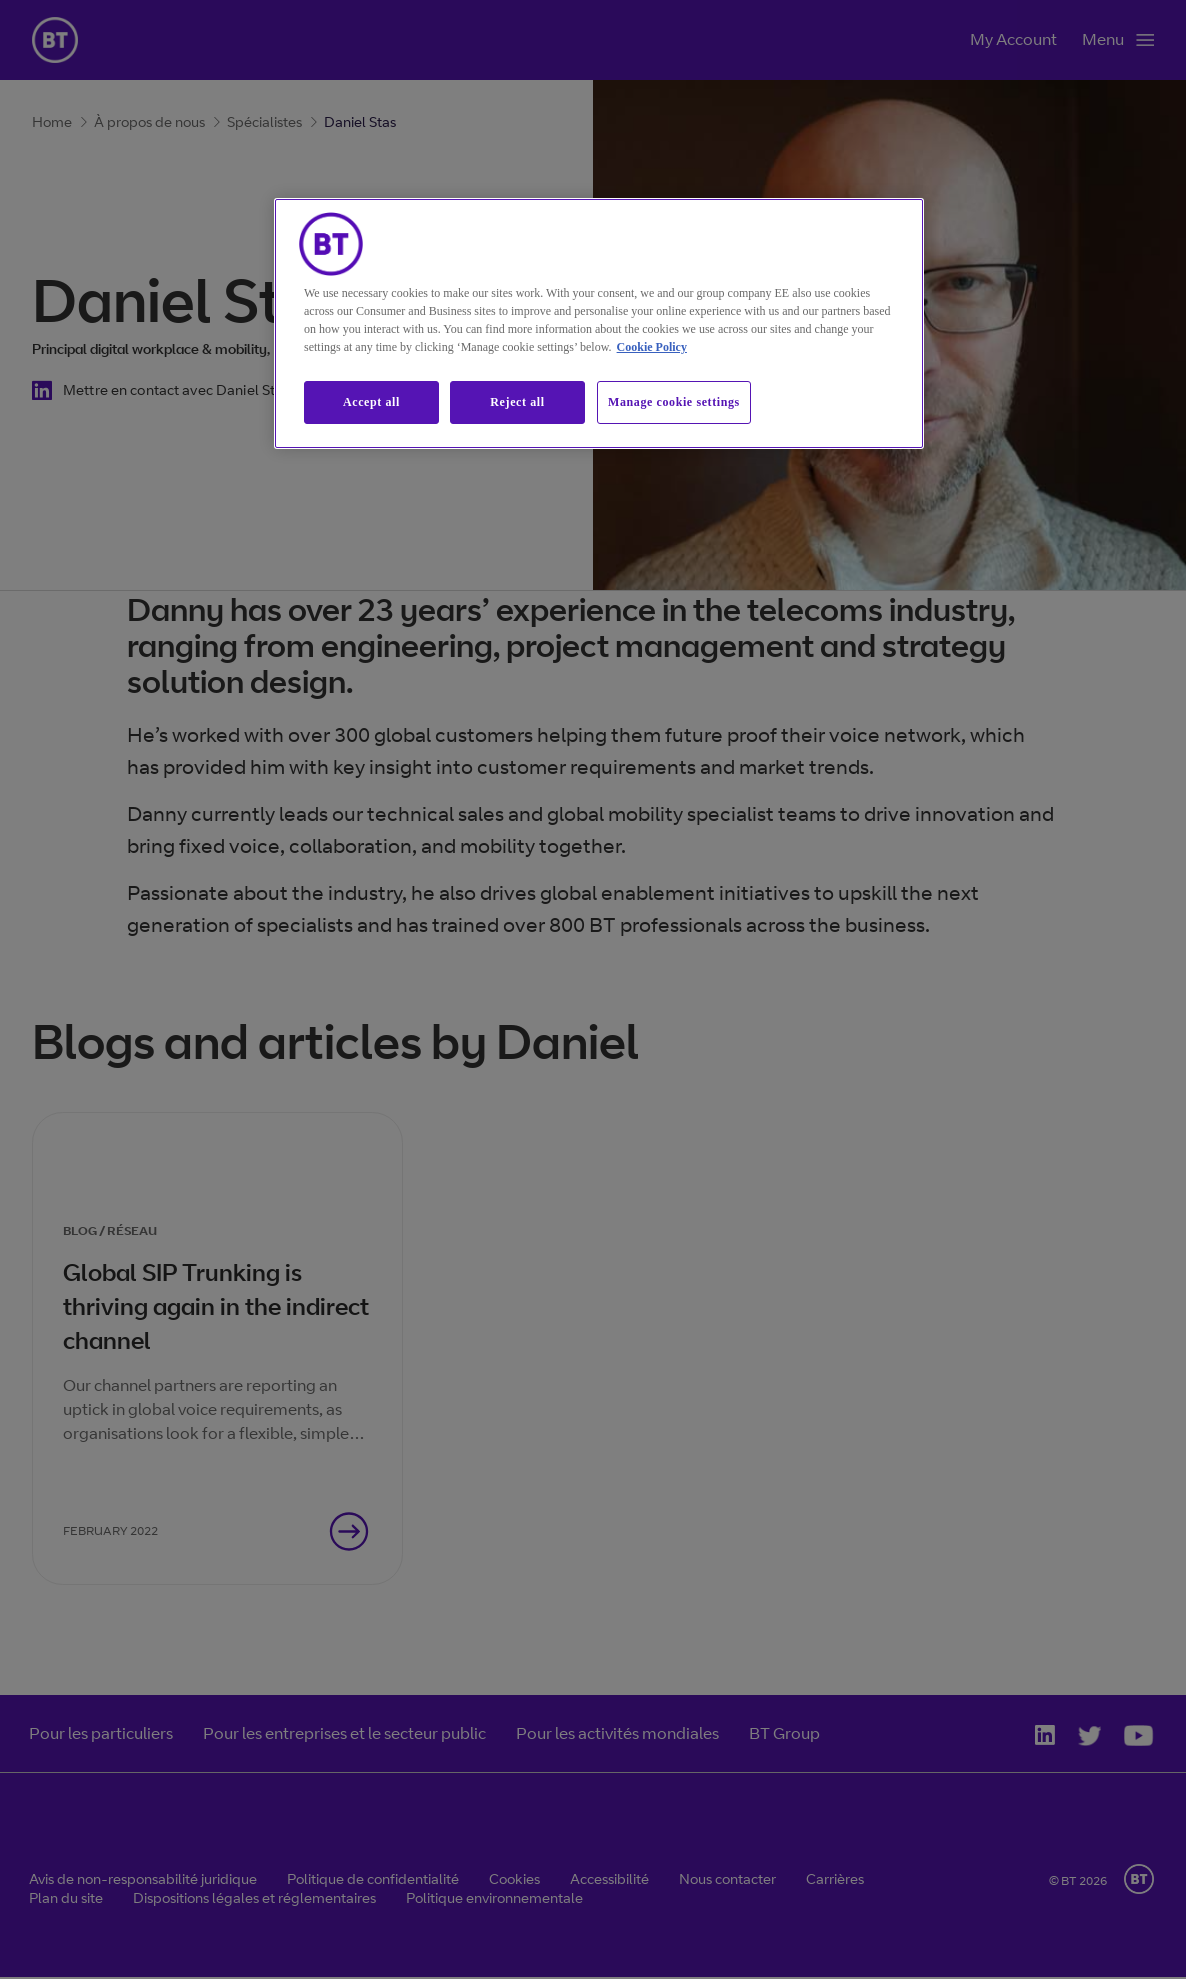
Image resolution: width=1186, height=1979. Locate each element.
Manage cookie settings (674, 402)
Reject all (517, 402)
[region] (599, 323)
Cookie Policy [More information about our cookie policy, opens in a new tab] (652, 347)
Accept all (371, 402)
